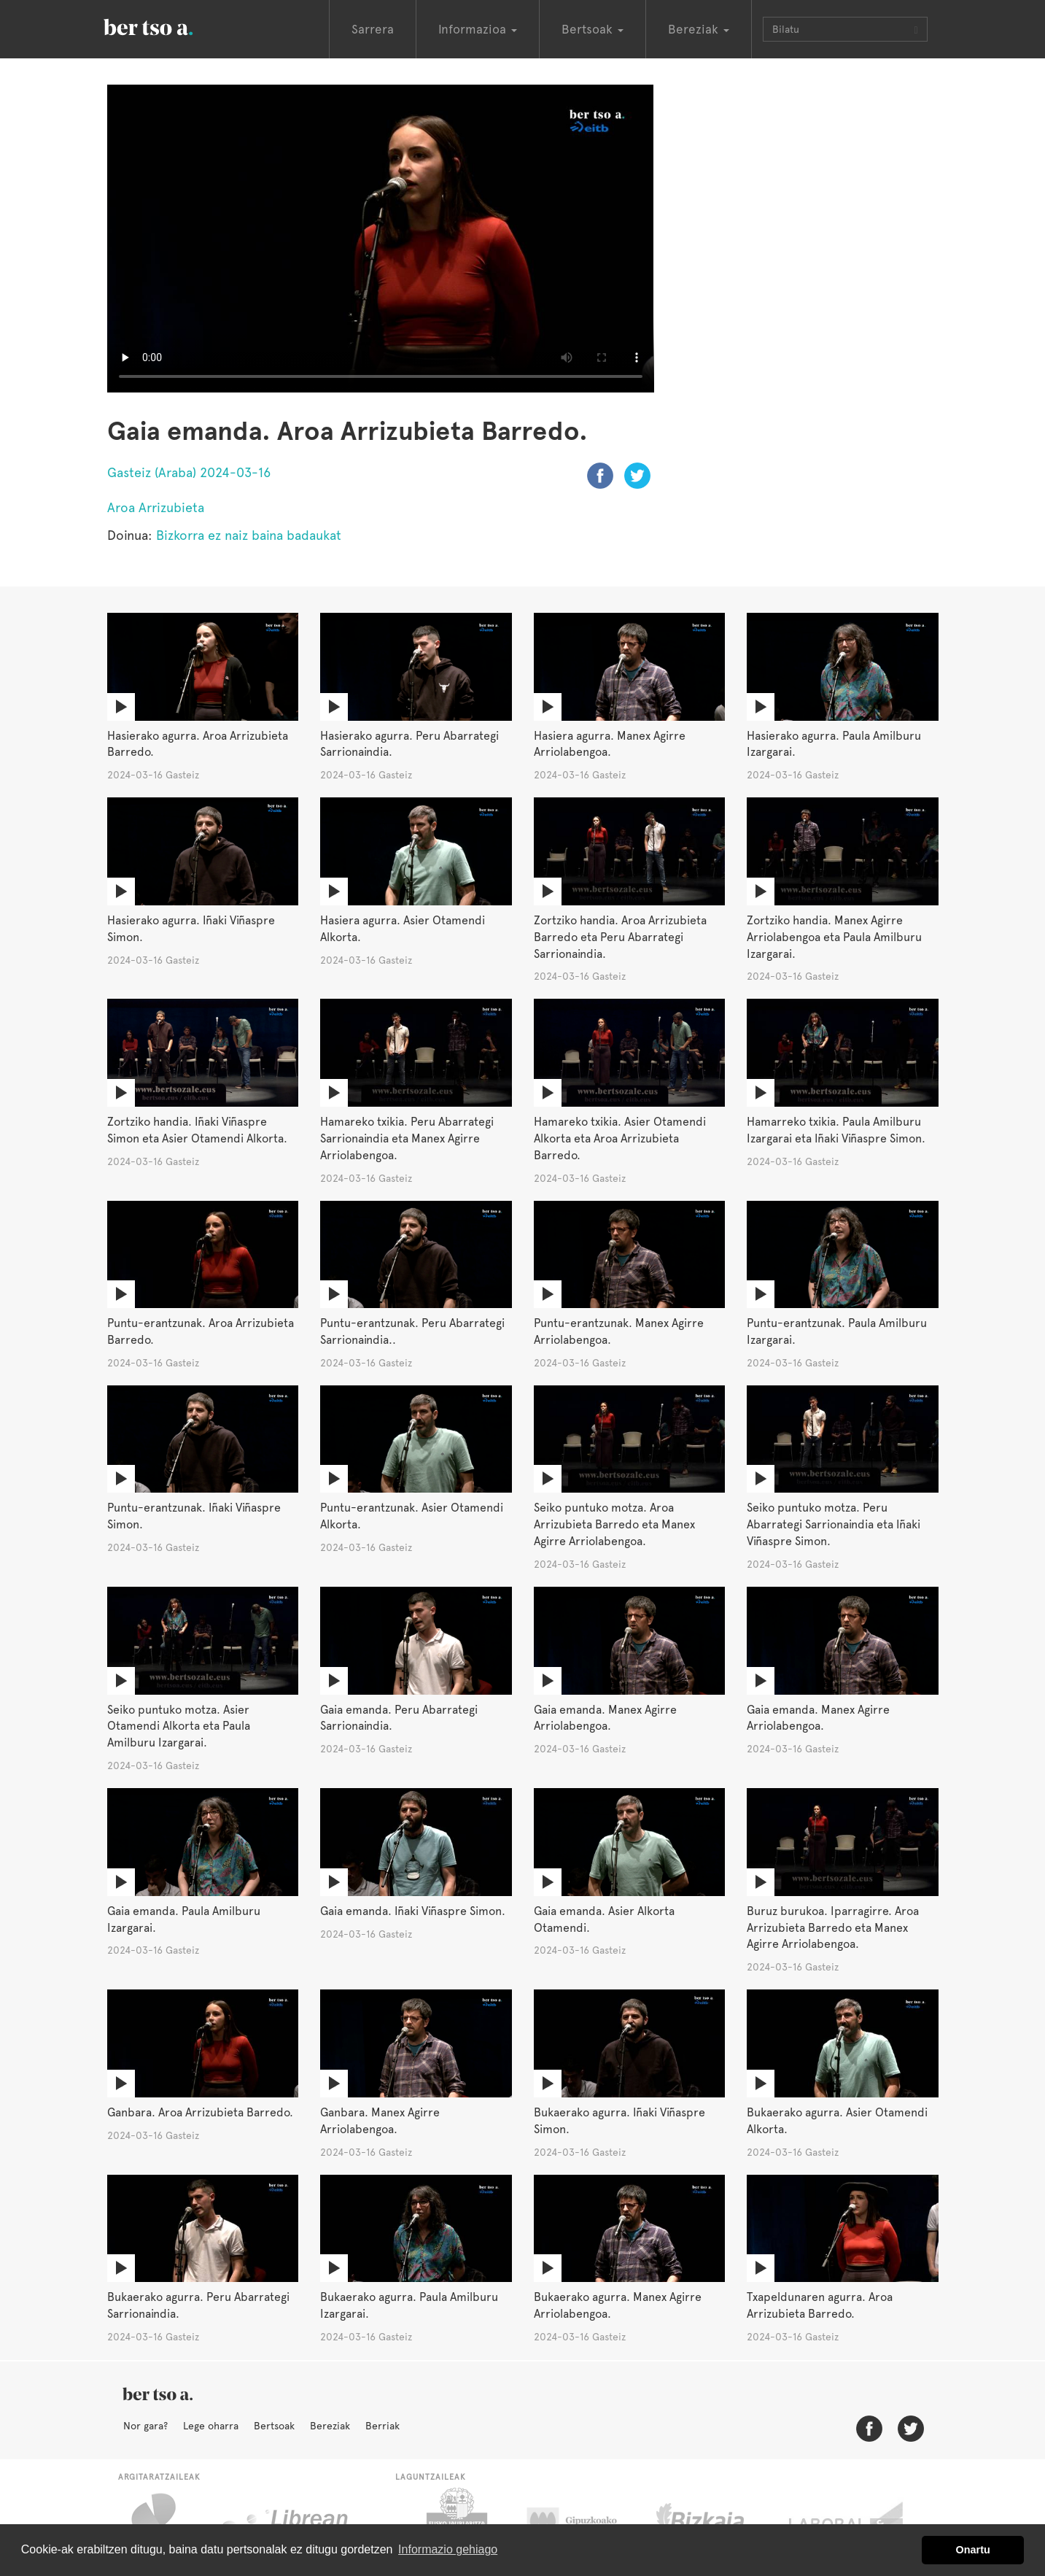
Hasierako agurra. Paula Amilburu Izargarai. (834, 744)
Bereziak (330, 2426)
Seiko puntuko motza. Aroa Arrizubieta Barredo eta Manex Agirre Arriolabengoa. (614, 1524)
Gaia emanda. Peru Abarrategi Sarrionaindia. (399, 1718)
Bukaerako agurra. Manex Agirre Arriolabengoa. (618, 2305)
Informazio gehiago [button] (447, 2549)
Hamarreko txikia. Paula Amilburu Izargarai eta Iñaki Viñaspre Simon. (836, 1130)
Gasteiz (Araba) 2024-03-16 (189, 472)
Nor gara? (145, 2426)
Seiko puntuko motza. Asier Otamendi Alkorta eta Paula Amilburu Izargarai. (178, 1726)
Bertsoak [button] (592, 29)
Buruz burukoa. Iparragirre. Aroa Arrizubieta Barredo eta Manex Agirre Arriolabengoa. (833, 1928)
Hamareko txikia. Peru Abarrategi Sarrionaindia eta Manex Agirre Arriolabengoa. (407, 1138)
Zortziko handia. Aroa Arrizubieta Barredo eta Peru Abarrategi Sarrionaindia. (620, 937)
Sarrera (372, 29)
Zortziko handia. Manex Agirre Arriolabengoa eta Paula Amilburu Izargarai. (834, 937)
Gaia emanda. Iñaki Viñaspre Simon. (412, 1911)
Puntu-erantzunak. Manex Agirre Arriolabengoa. (619, 1331)
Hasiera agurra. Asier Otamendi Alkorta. (402, 928)
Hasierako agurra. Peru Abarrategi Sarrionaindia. (409, 744)
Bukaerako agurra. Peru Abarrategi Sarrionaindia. (198, 2305)
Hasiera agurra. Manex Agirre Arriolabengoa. (609, 744)
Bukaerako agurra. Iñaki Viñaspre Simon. (619, 2120)
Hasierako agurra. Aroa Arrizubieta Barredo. (197, 744)
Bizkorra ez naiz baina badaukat (248, 535)
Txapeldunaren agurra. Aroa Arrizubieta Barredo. (820, 2305)
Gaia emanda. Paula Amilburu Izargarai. (183, 1919)
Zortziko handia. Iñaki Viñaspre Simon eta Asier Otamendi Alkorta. (197, 1130)
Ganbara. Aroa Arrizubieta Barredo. (200, 2112)
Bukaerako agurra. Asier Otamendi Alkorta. (837, 2120)
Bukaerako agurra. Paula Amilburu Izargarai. (409, 2305)
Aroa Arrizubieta (155, 507)
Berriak (382, 2426)
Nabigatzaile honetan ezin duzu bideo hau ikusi (380, 238)
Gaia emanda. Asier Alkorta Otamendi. (604, 1919)
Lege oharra (210, 2426)
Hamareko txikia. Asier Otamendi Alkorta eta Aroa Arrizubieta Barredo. (620, 1138)
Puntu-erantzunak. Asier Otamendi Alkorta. (411, 1516)
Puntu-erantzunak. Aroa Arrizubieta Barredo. (200, 1331)
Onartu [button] (973, 2550)
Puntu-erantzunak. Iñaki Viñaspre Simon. (194, 1516)
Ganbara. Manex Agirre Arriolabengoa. (380, 2120)
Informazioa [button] (477, 29)
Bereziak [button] (698, 29)
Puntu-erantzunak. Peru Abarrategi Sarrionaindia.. (412, 1331)
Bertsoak (274, 2426)
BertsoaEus (169, 25)
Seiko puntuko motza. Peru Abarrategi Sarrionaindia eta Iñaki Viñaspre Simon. (833, 1524)
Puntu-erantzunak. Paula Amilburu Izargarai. (837, 1331)
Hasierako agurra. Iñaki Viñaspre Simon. (191, 928)
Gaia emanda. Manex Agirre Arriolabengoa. (605, 1718)
